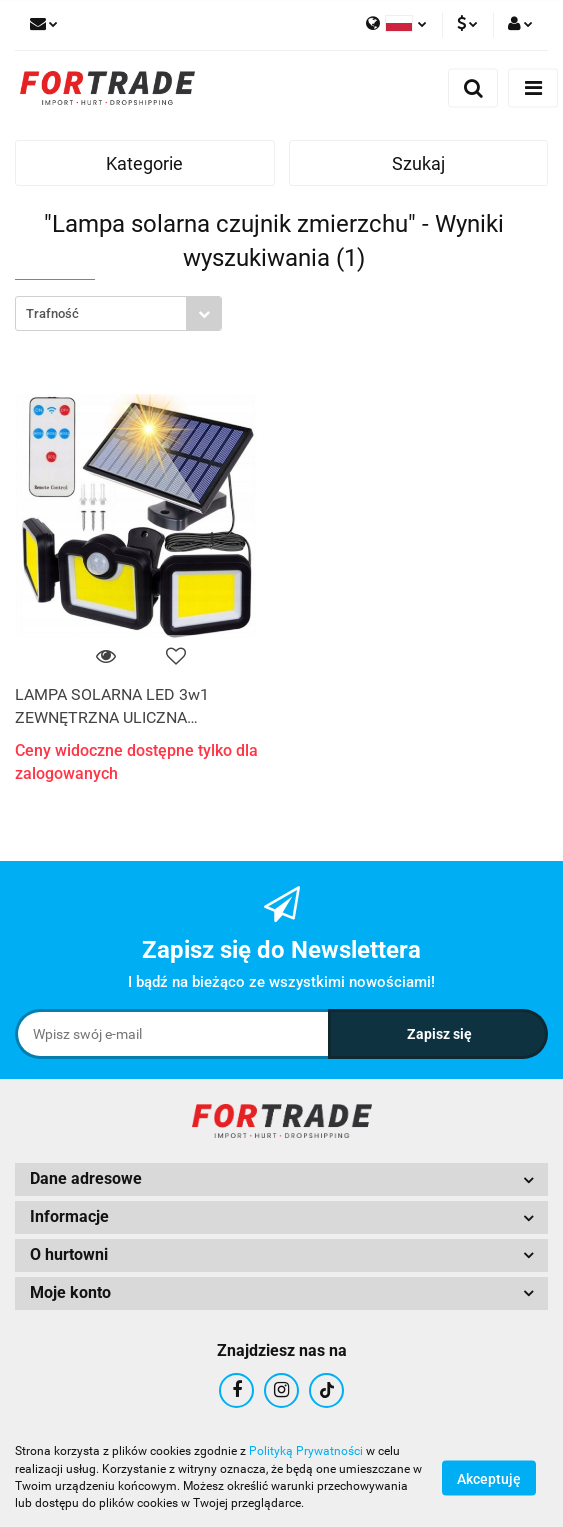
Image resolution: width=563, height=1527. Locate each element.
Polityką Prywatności (306, 1451)
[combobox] (118, 313)
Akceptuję (489, 1478)
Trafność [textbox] (52, 313)
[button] (281, 1179)
